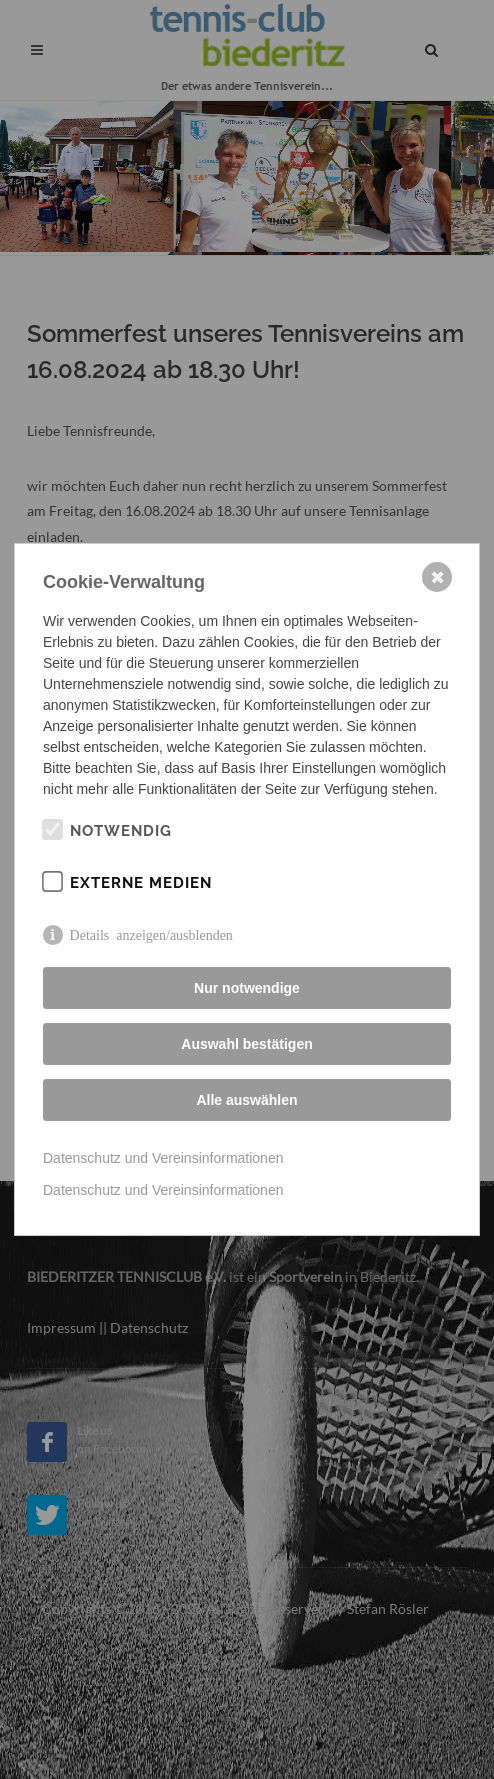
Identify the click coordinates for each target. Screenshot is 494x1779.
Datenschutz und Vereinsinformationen (163, 1158)
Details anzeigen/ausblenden (151, 934)
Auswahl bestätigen (246, 1044)
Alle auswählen (246, 1100)
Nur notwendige (247, 988)
